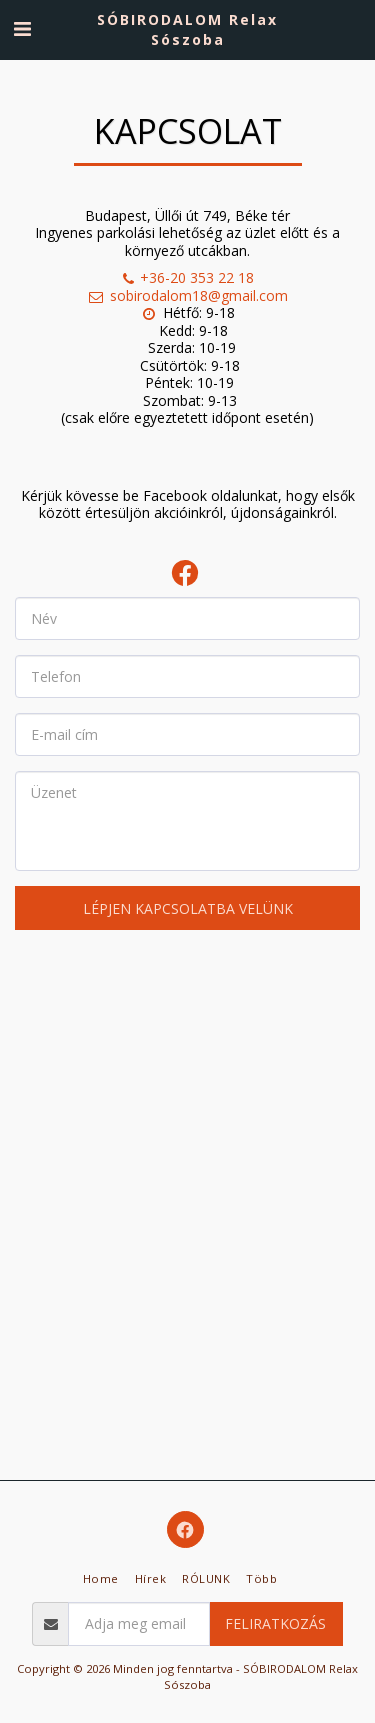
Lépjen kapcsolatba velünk (188, 908)
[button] (22, 28)
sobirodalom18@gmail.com (187, 295)
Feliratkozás (275, 1623)
